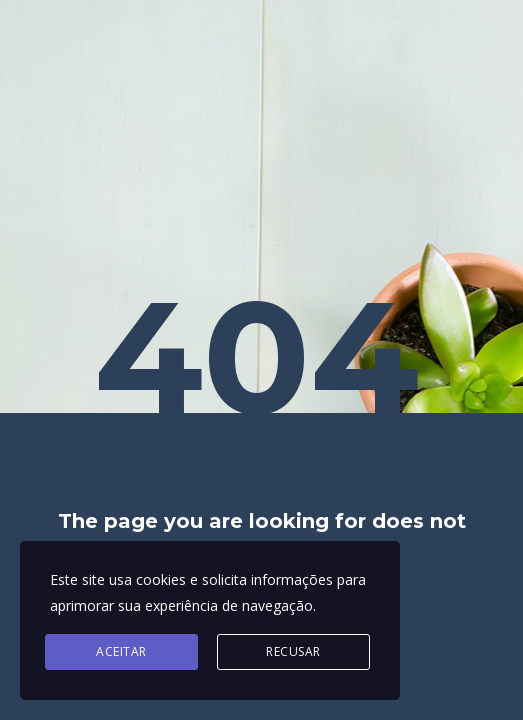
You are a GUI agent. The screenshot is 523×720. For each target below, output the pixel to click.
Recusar (293, 651)
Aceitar (121, 651)
